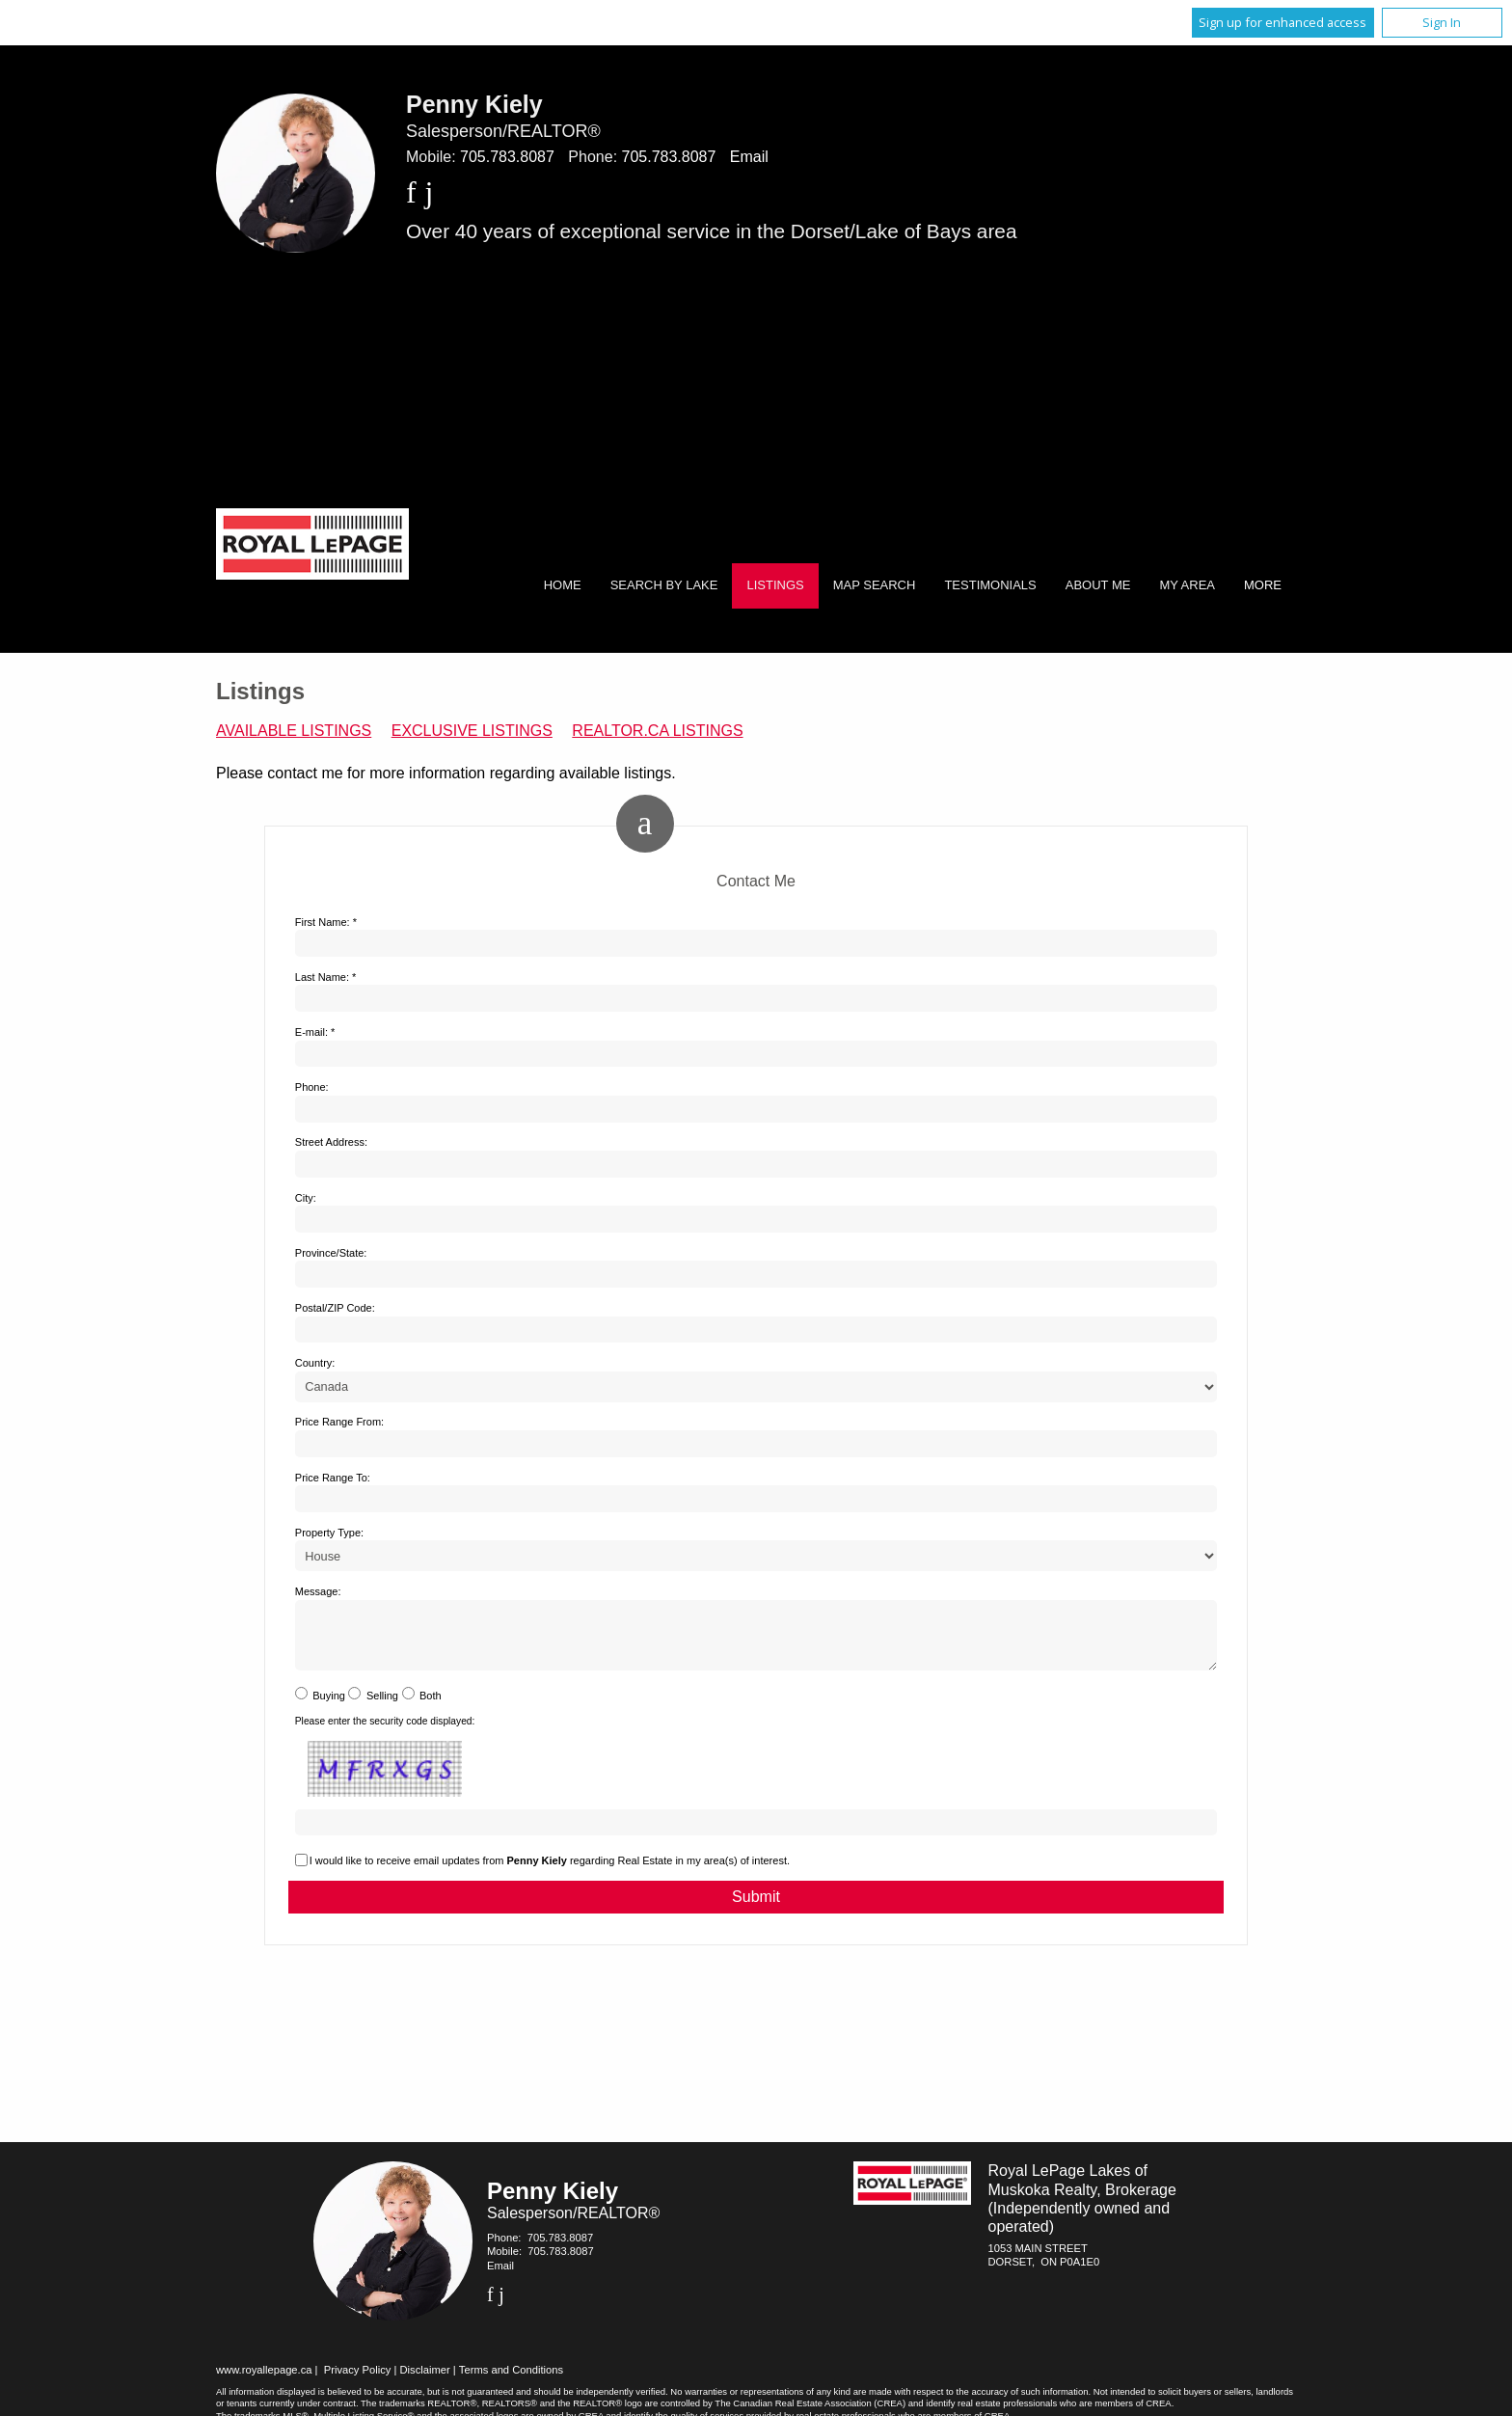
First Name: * (326, 922)
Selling (382, 1707)
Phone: (312, 1087)
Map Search (874, 585)
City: (305, 1198)
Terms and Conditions (511, 2381)
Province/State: (331, 1253)
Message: (318, 1591)
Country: (315, 1363)
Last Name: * (326, 977)
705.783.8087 (507, 157)
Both (430, 1707)
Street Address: (331, 1142)
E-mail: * (315, 1032)
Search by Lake (664, 585)
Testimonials (990, 585)
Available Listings (293, 730)
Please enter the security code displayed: (385, 1732)
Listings (774, 585)
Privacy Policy (358, 2381)
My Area (1187, 585)
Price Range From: (339, 1421)
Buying (328, 1707)
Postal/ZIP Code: (335, 1308)
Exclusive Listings (472, 730)
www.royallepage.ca (264, 2381)
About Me (1098, 585)
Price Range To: (332, 1477)
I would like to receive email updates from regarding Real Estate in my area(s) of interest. (550, 1872)
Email (749, 157)
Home (562, 585)
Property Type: (329, 1532)
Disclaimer (425, 2381)
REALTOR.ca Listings (657, 730)
